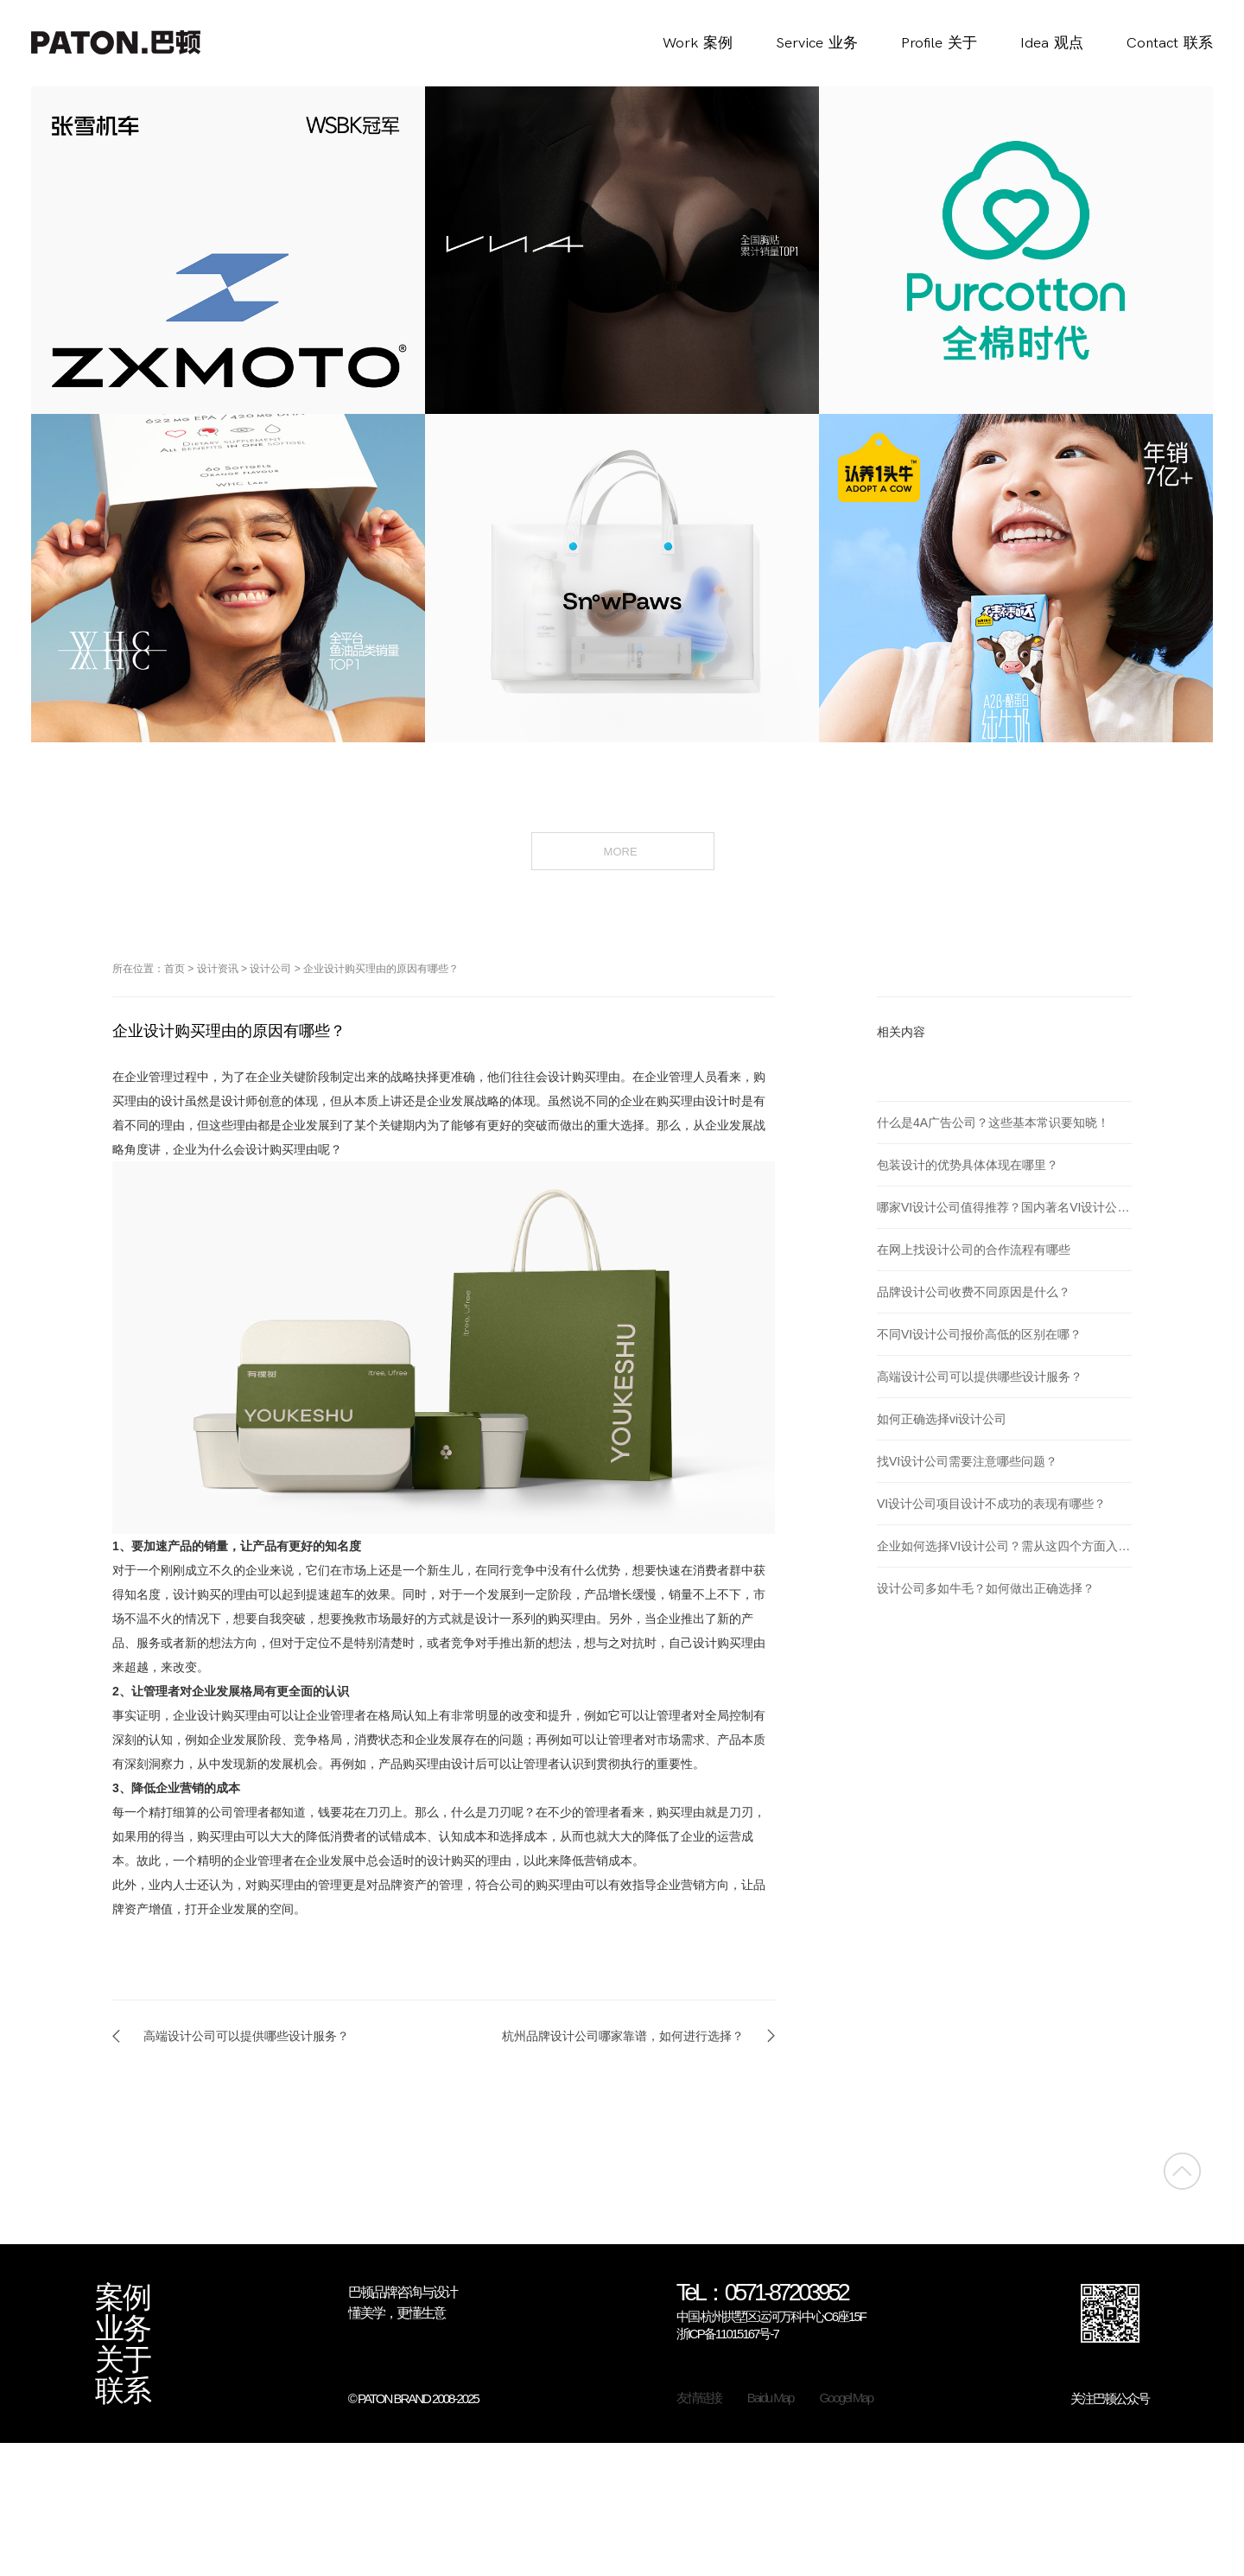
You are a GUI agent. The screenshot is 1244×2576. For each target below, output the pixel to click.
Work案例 (698, 43)
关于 (122, 2360)
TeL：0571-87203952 (762, 2294)
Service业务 (817, 43)
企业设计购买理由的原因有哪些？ (381, 969)
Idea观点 (1051, 43)
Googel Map (846, 2397)
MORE (622, 850)
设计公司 (270, 969)
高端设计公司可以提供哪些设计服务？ (246, 2036)
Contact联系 (1170, 43)
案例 (122, 2297)
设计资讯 (217, 969)
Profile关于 (939, 43)
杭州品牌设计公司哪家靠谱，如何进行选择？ (623, 2036)
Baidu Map (770, 2397)
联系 (122, 2391)
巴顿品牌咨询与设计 (402, 2292)
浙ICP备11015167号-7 (727, 2333)
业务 (122, 2328)
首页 (174, 969)
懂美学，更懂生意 (396, 2313)
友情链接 (698, 2397)
